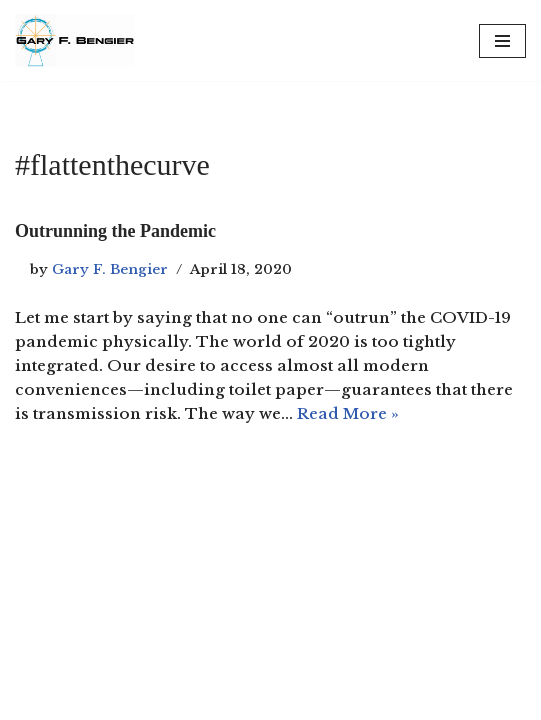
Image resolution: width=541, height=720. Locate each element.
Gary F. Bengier (110, 269)
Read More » (348, 413)
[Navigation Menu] (502, 41)
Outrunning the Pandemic (115, 231)
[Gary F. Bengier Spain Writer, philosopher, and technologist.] (75, 40)
